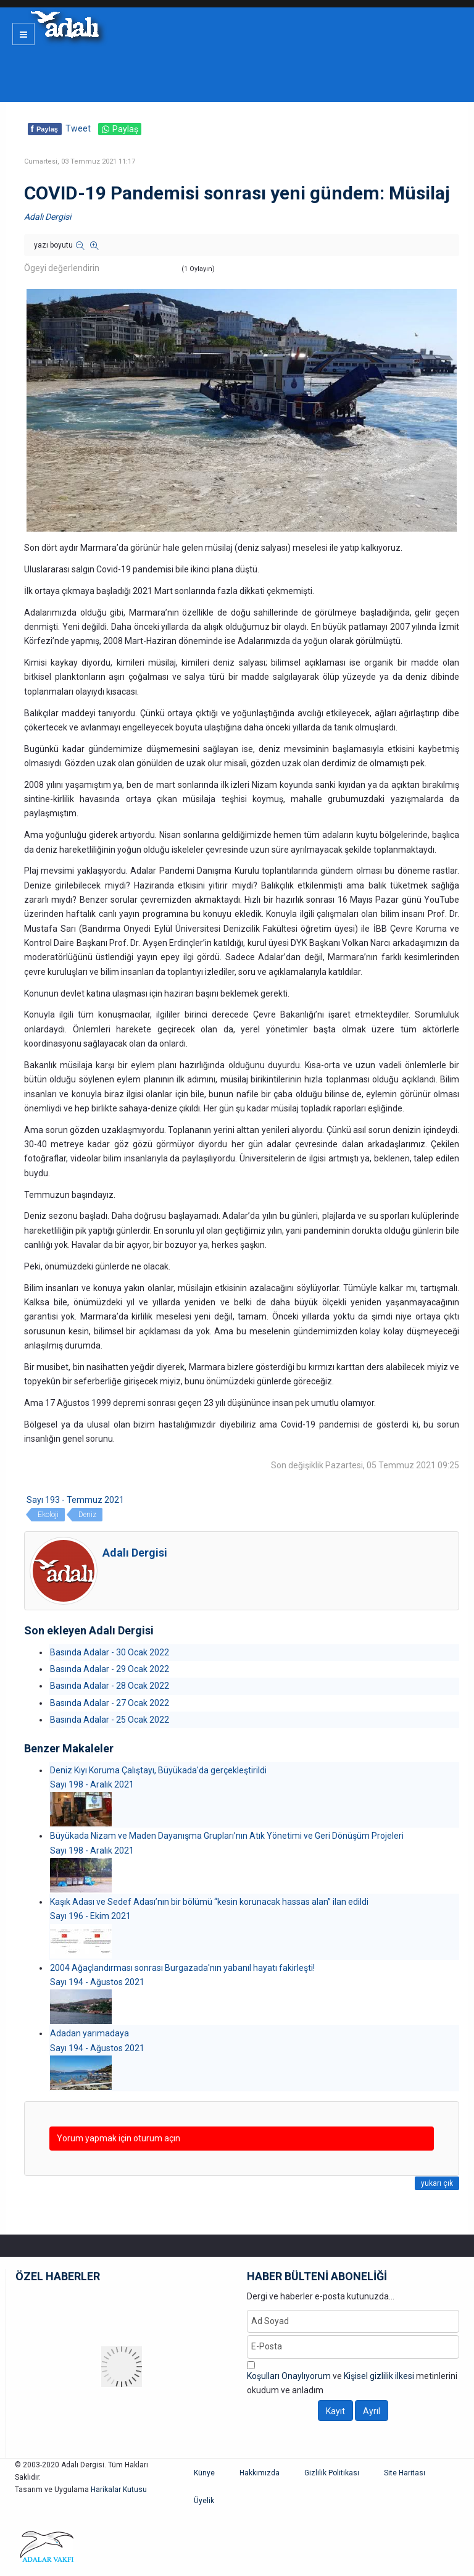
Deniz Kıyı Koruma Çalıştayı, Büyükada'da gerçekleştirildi (158, 1770)
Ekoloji (48, 1514)
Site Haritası (404, 2473)
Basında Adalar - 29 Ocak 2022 (109, 1669)
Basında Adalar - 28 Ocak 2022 (109, 1686)
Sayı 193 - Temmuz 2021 (75, 1500)
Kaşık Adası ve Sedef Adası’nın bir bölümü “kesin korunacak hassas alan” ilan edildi (209, 1902)
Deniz (87, 1514)
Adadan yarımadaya (89, 2033)
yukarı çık (437, 2183)
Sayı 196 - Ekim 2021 (90, 1916)
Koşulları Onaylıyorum (289, 2376)
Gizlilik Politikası (331, 2473)
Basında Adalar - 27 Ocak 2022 (109, 1703)
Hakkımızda (259, 2473)
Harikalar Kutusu (119, 2489)
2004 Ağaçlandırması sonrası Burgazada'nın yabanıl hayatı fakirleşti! (182, 1968)
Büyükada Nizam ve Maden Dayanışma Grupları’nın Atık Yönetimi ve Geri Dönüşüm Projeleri (227, 1836)
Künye (204, 2473)
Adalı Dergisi (47, 217)
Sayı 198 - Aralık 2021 (92, 1784)
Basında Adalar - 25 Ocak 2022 (109, 1720)
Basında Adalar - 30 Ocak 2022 (109, 1652)
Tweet (78, 128)
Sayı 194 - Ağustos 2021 (97, 1982)
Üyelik (204, 2500)
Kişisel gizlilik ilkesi (379, 2376)
